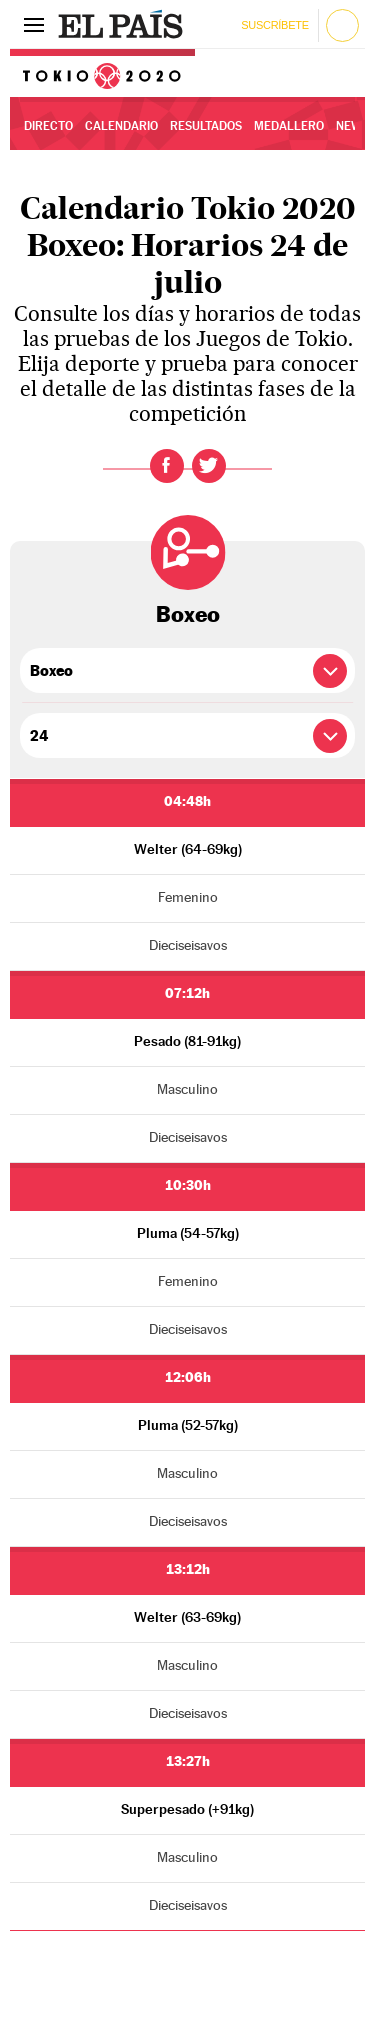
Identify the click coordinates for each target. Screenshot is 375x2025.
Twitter (209, 466)
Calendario (121, 126)
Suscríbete (274, 25)
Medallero (289, 126)
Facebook (167, 466)
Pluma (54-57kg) (188, 1233)
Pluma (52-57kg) (188, 1425)
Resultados (206, 126)
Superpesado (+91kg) (187, 1809)
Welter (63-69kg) (187, 1617)
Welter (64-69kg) (188, 849)
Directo (48, 126)
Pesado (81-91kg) (187, 1041)
